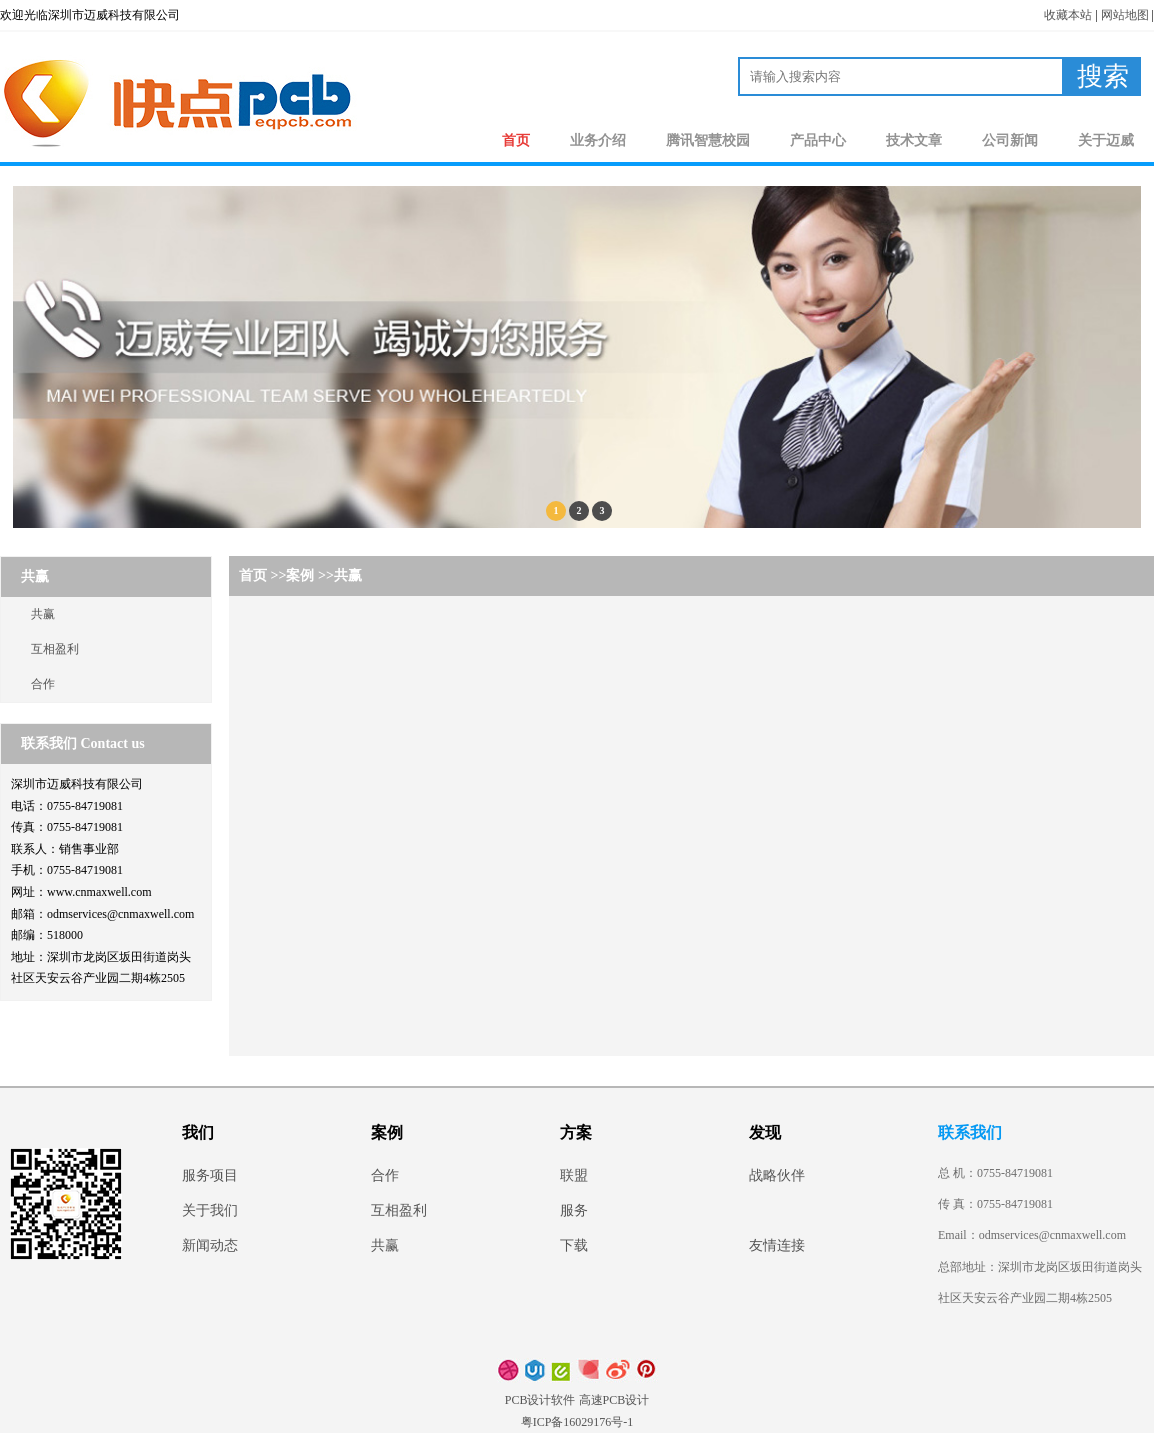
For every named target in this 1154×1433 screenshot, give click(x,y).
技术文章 (914, 140)
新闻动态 (210, 1245)
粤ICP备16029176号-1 (577, 1422)
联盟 (574, 1175)
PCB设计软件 (540, 1400)
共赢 (43, 614)
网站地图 (1125, 15)
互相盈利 (55, 649)
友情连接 (777, 1245)
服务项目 (210, 1175)
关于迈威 (1106, 140)
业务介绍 (598, 140)
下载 (574, 1245)
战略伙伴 (777, 1175)
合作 (43, 684)
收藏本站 (1068, 15)
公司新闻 (1010, 140)
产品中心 (818, 140)
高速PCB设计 (614, 1400)
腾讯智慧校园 (708, 140)
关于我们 (210, 1210)
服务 (574, 1210)
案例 (300, 575)
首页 (516, 140)
